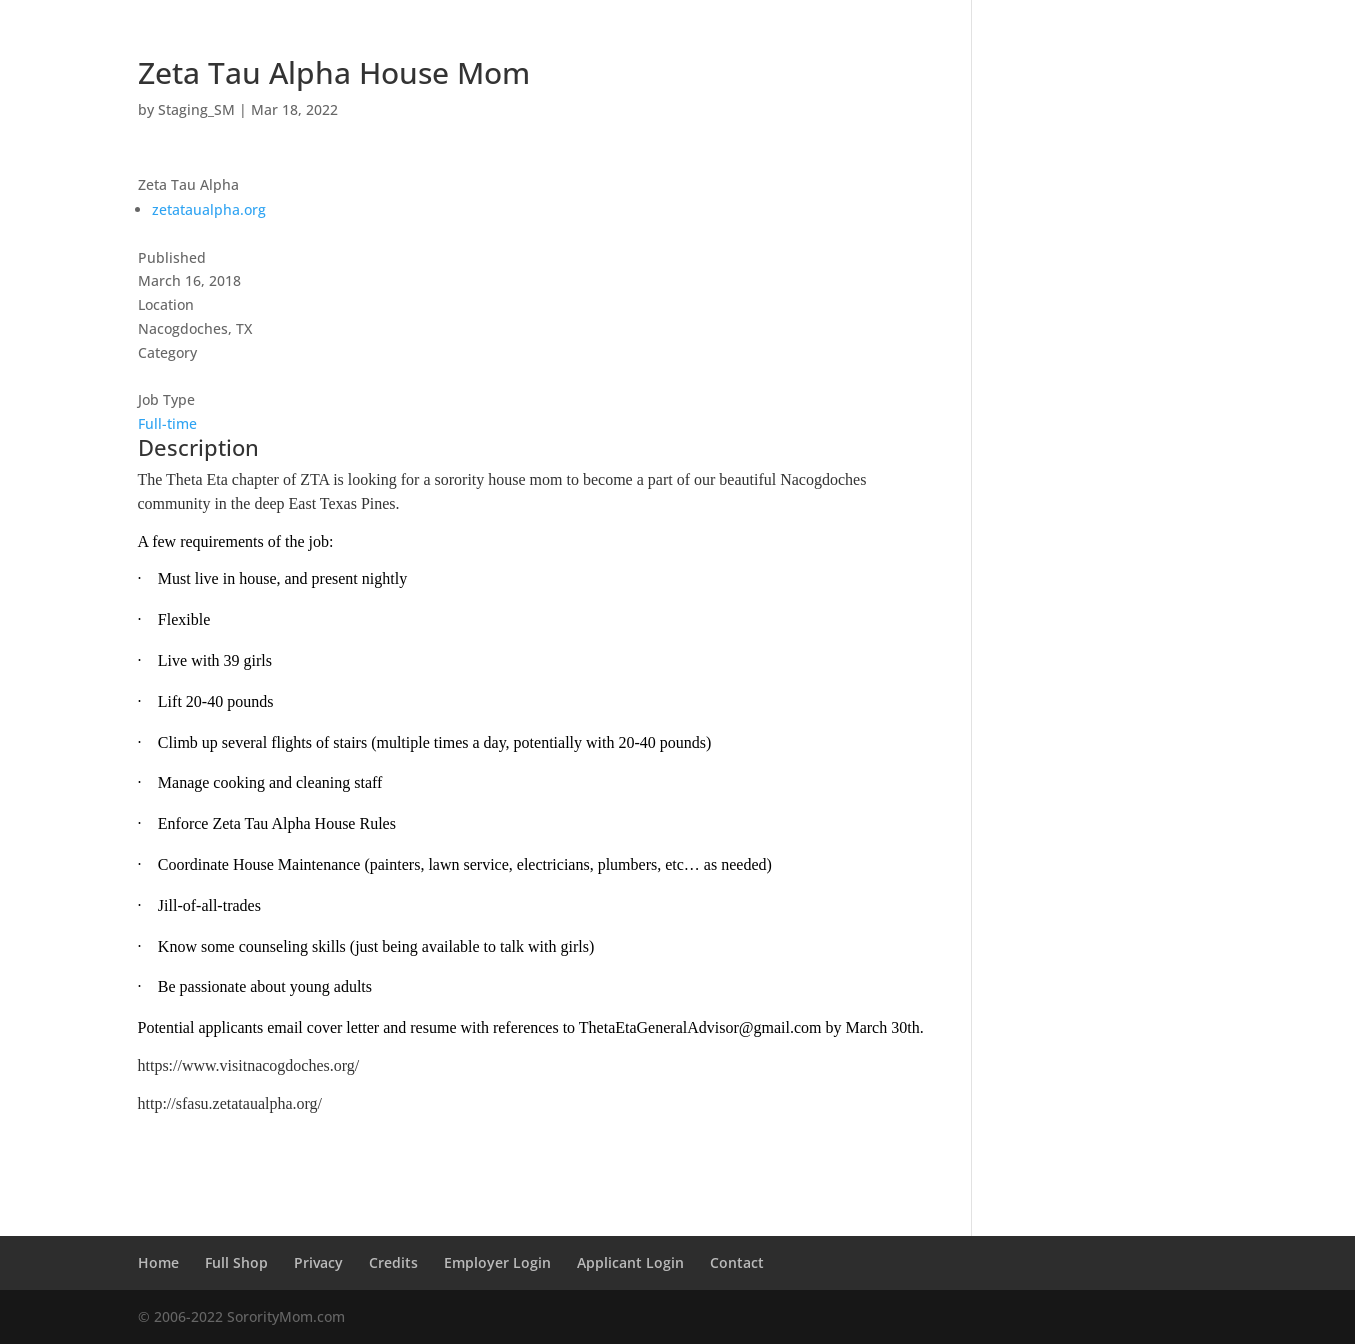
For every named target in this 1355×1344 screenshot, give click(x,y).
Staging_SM (196, 109)
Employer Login (497, 1262)
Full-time (167, 423)
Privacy (318, 1262)
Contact (737, 1262)
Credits (393, 1262)
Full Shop (236, 1262)
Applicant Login (630, 1262)
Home (158, 1262)
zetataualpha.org (209, 209)
